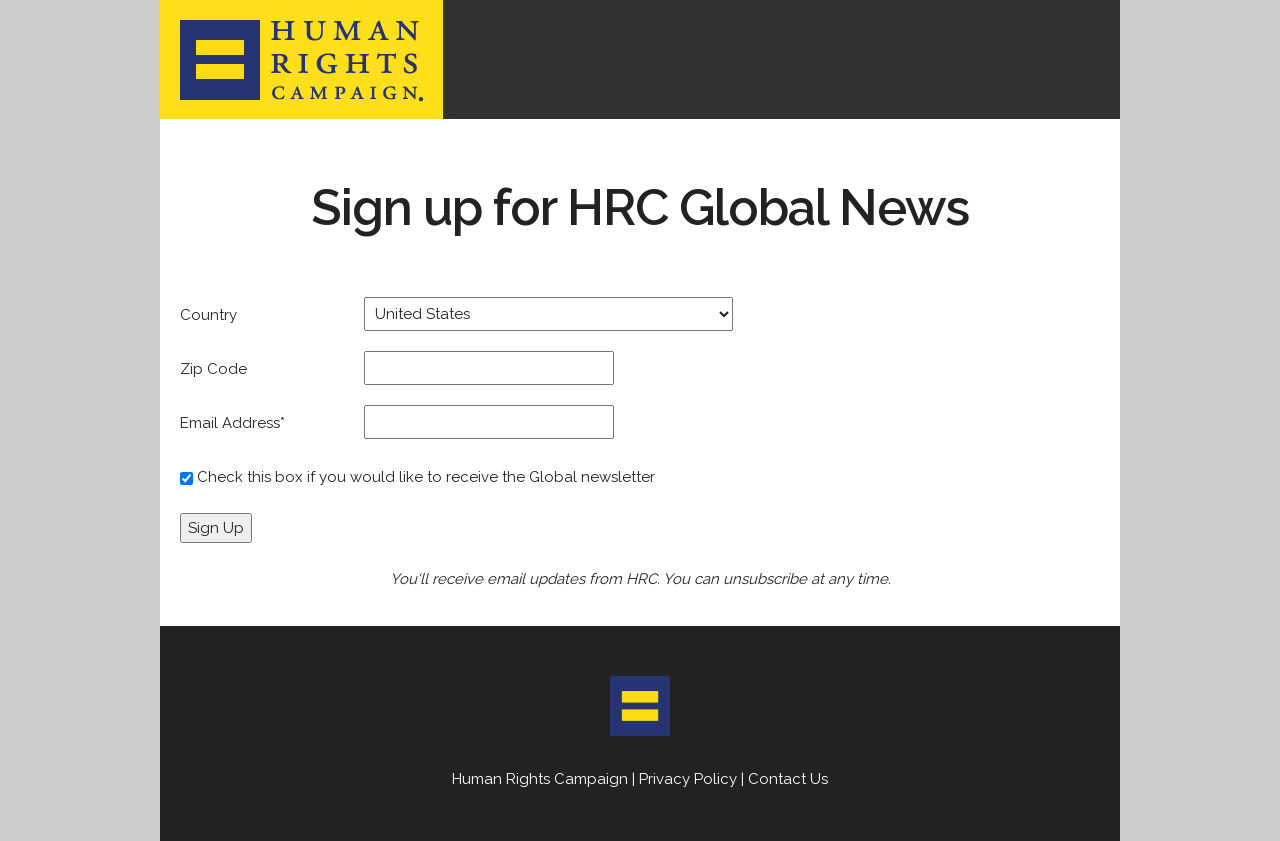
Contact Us (788, 779)
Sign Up (216, 528)
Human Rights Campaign (540, 779)
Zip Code (213, 369)
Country (208, 315)
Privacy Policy (688, 779)
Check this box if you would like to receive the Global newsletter (426, 477)
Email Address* (232, 423)
